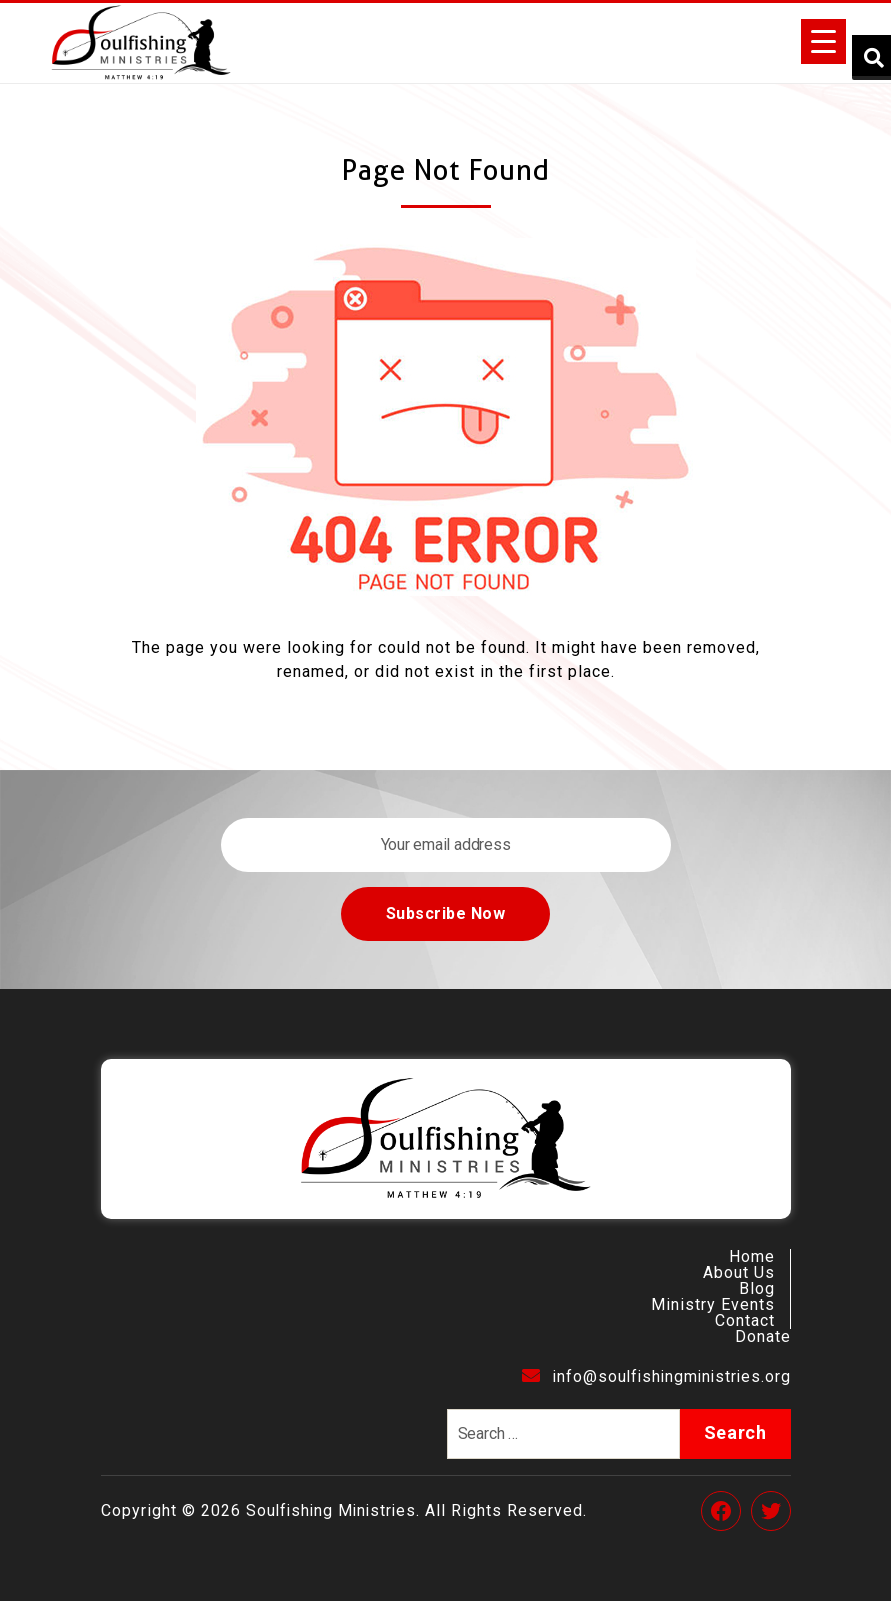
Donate (763, 1336)
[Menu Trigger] (823, 41)
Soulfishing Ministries (334, 1510)
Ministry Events (713, 1304)
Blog (757, 1288)
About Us (739, 1272)
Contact (745, 1320)
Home (752, 1256)
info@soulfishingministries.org (652, 1376)
